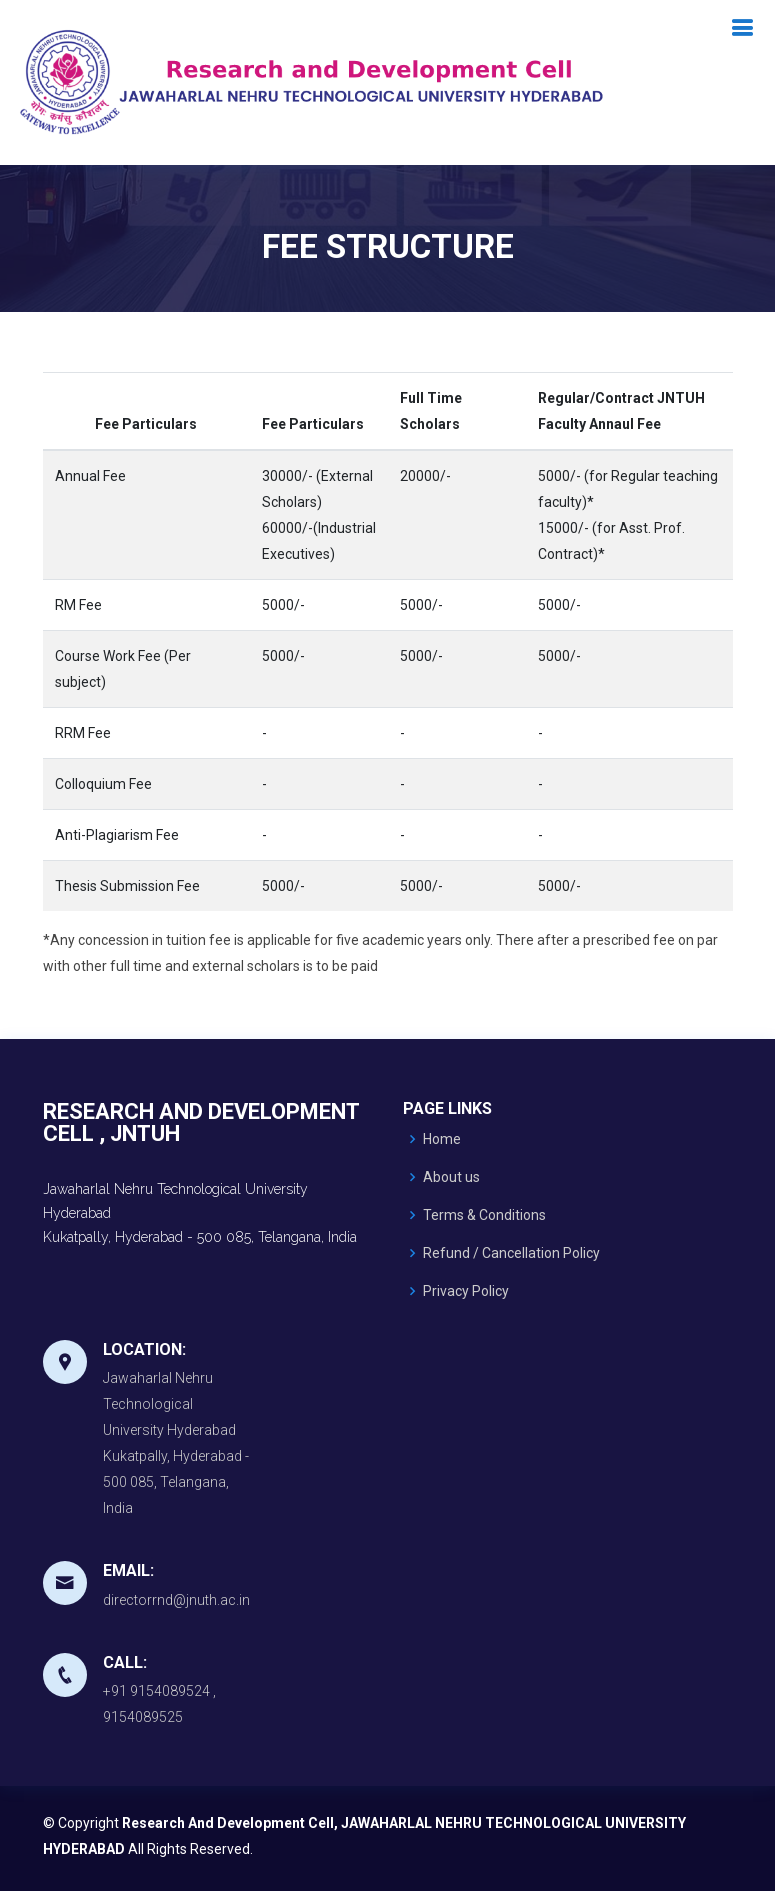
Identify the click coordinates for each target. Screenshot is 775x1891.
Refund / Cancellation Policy (511, 1253)
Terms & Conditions (484, 1215)
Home (442, 1139)
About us (451, 1177)
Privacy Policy (466, 1291)
